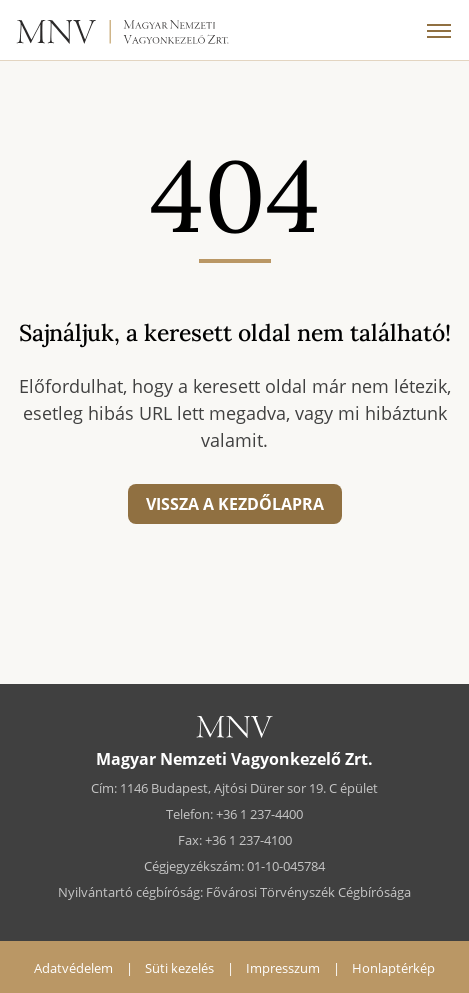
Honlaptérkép (393, 968)
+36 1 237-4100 (248, 840)
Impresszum (283, 968)
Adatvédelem (73, 968)
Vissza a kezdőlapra (235, 504)
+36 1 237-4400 (259, 814)
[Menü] (439, 30)
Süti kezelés (179, 968)
